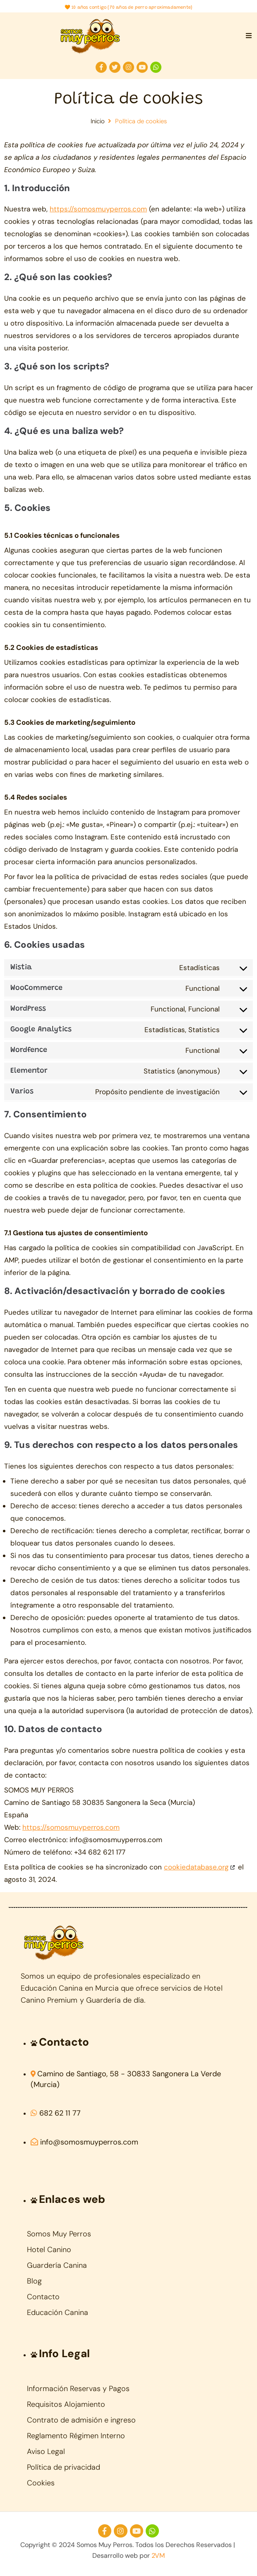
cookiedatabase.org (196, 1866)
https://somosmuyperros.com (98, 208)
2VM (158, 2555)
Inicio (98, 121)
